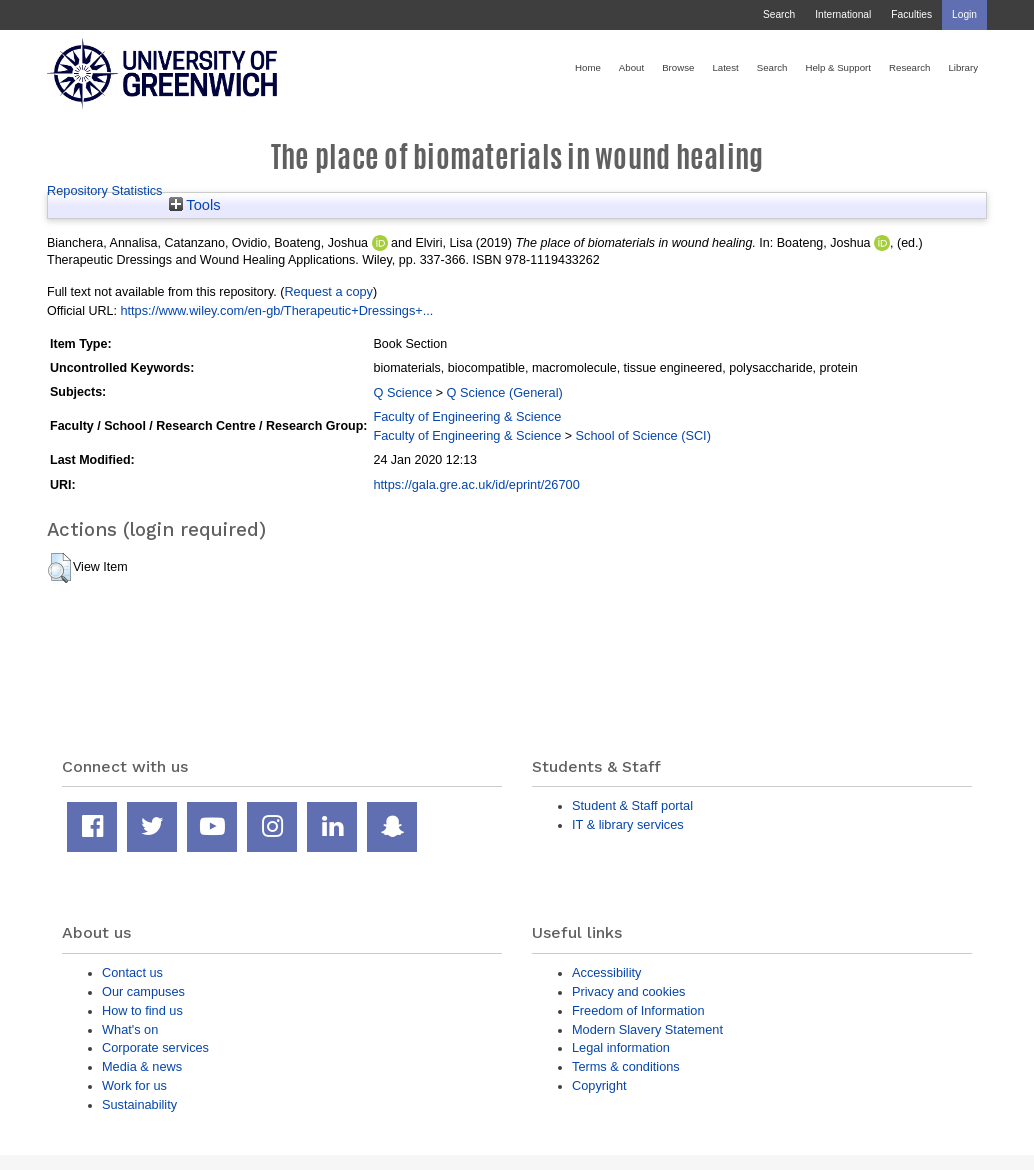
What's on (130, 1029)
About (631, 67)
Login (964, 14)
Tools (195, 205)
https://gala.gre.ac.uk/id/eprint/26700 (476, 484)
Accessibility (606, 972)
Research (909, 67)
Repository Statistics (105, 190)
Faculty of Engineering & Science (467, 416)
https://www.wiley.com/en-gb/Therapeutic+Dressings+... (276, 310)
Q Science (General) (505, 392)
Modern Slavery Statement (647, 1029)
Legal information (621, 1047)
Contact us (132, 972)
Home (588, 67)
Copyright (599, 1085)
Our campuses (143, 991)
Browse (678, 67)
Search (779, 14)
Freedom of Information (638, 1010)
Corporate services (155, 1047)
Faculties (911, 14)
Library (963, 67)
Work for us (134, 1085)
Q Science (402, 392)
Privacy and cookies (628, 991)
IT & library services (628, 824)
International (843, 14)
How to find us (142, 1010)
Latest (725, 67)
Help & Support (838, 67)
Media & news (142, 1066)
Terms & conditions (626, 1066)
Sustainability (139, 1104)
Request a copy (328, 291)
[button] (59, 568)
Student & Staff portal (632, 805)
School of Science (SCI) (643, 435)
